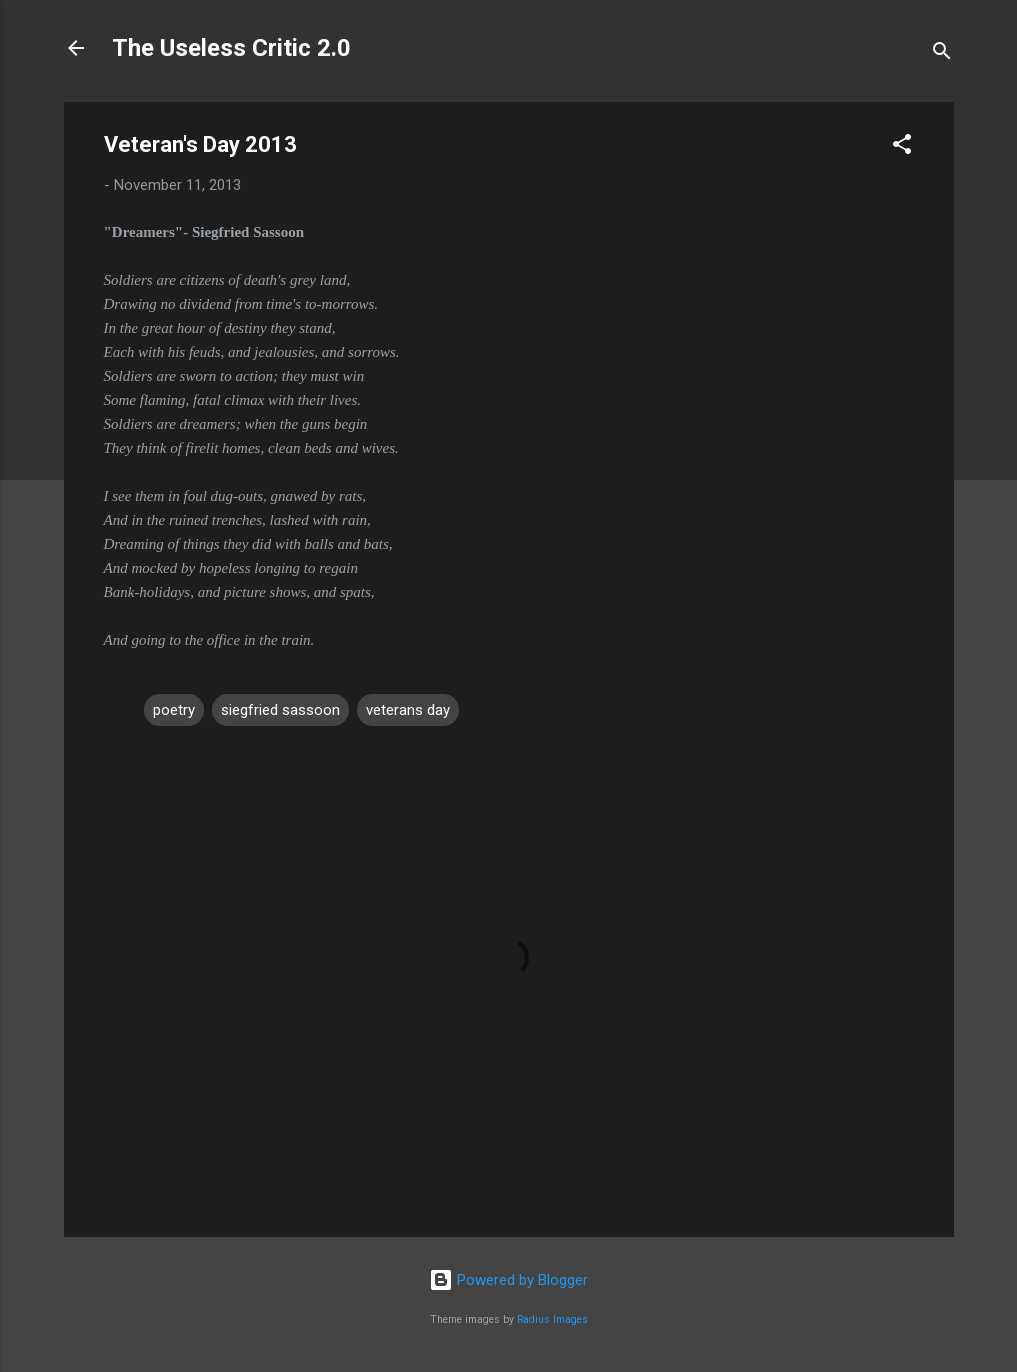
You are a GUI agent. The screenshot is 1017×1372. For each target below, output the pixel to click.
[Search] (942, 54)
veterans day (408, 710)
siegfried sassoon (280, 710)
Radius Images (552, 1319)
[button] (902, 147)
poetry (174, 710)
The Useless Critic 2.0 (231, 48)
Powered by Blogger (508, 1280)
